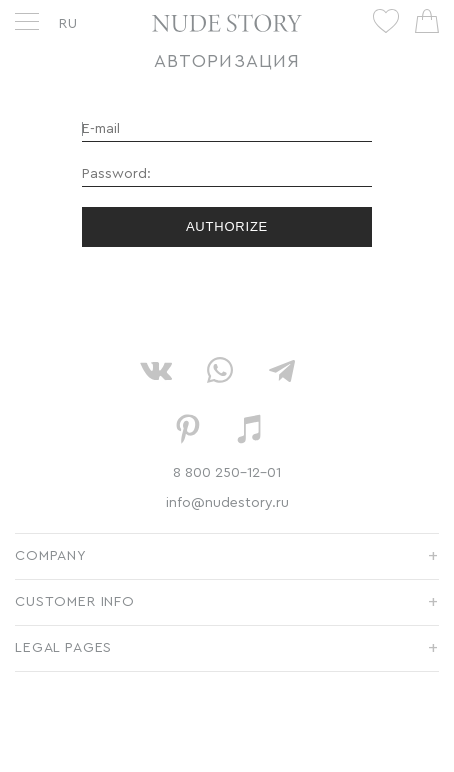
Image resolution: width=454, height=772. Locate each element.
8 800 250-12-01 (227, 473)
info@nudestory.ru (227, 503)
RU (68, 24)
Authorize (227, 226)
